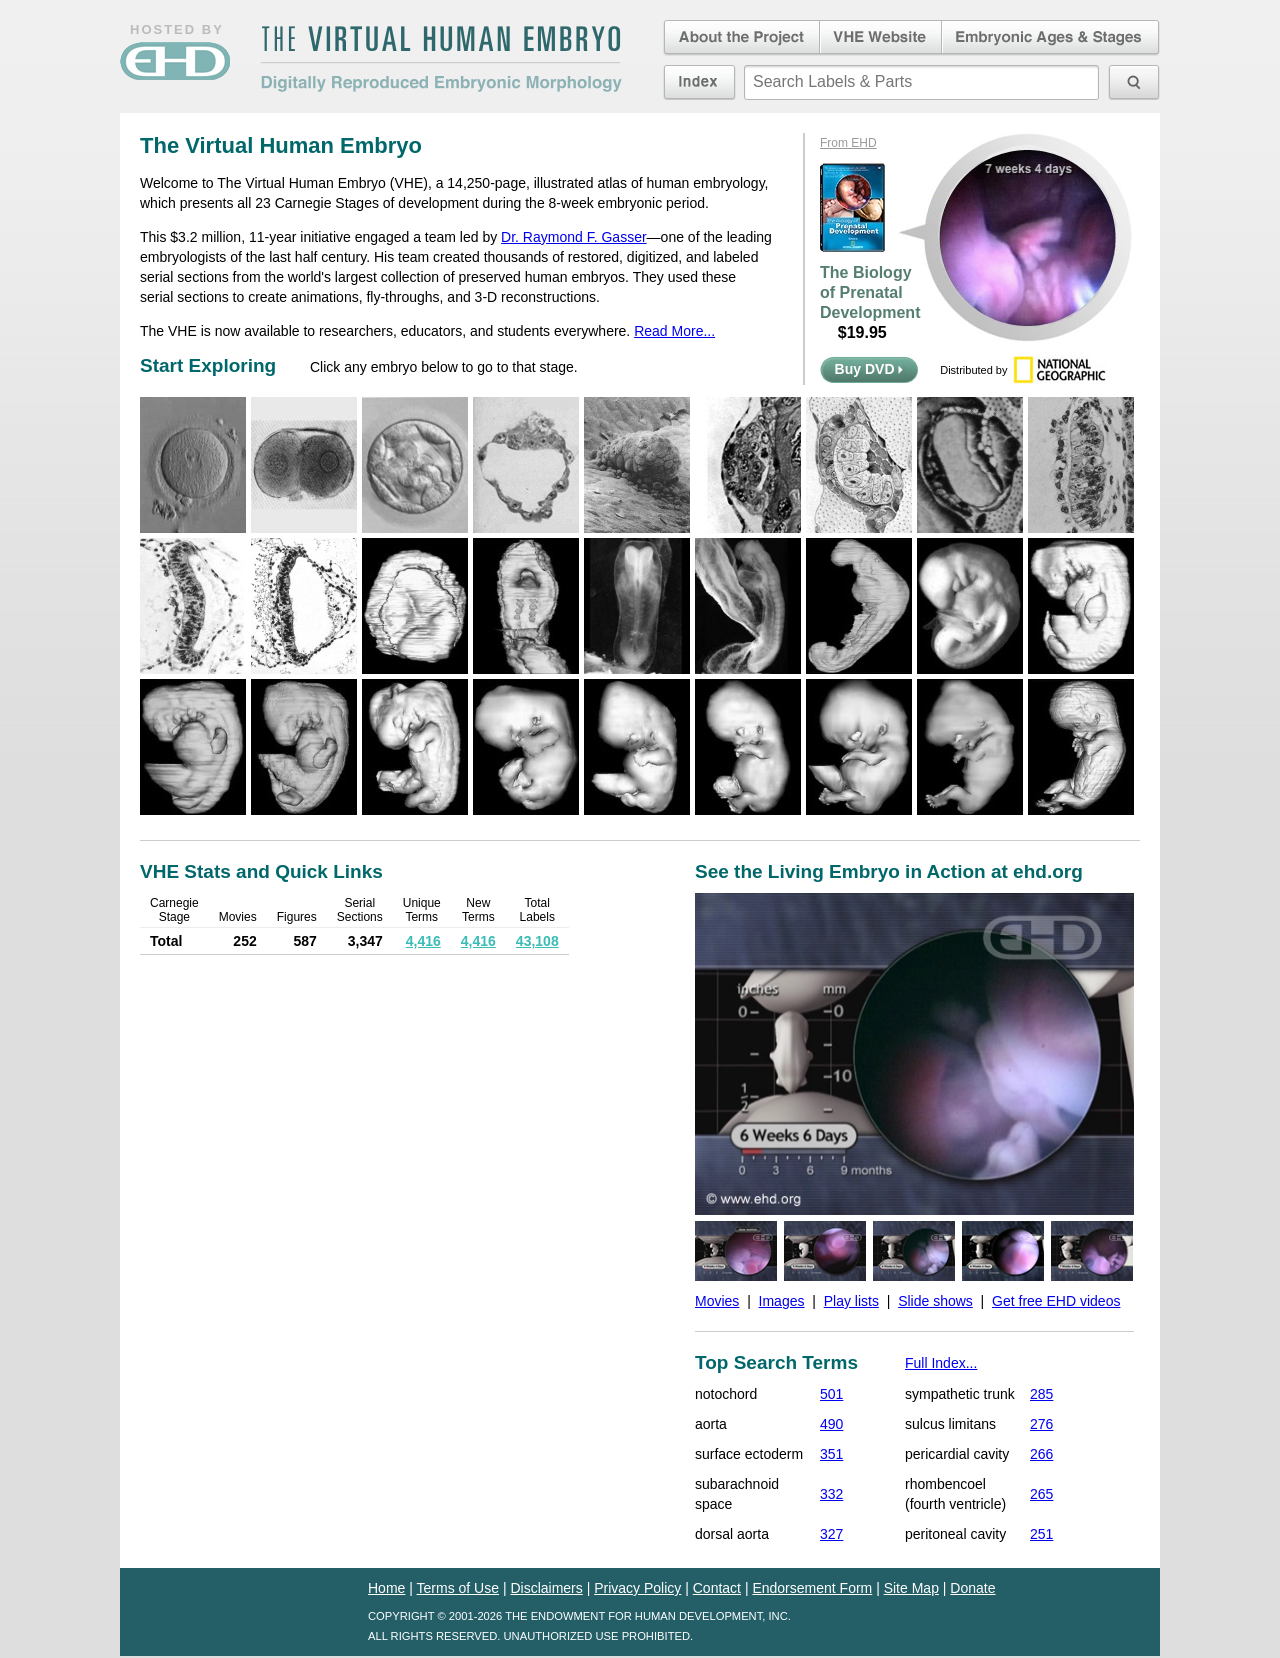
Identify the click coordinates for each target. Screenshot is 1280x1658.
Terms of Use (458, 1588)
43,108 (537, 941)
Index (699, 82)
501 (831, 1394)
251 (1041, 1534)
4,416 (423, 941)
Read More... (674, 331)
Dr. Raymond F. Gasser (574, 237)
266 (1041, 1454)
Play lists (851, 1301)
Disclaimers (546, 1588)
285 (1041, 1394)
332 (831, 1494)
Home (386, 1588)
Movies (717, 1301)
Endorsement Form (812, 1588)
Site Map (911, 1588)
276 (1041, 1424)
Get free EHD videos (1056, 1301)
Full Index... (941, 1363)
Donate (972, 1588)
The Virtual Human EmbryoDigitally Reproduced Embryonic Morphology (441, 59)
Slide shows (935, 1301)
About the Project (740, 38)
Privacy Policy (637, 1588)
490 (831, 1424)
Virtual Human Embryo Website (880, 38)
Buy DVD (869, 369)
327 (831, 1534)
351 (831, 1454)
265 (1041, 1494)
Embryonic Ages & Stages (1051, 38)
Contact (717, 1588)
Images (782, 1301)
